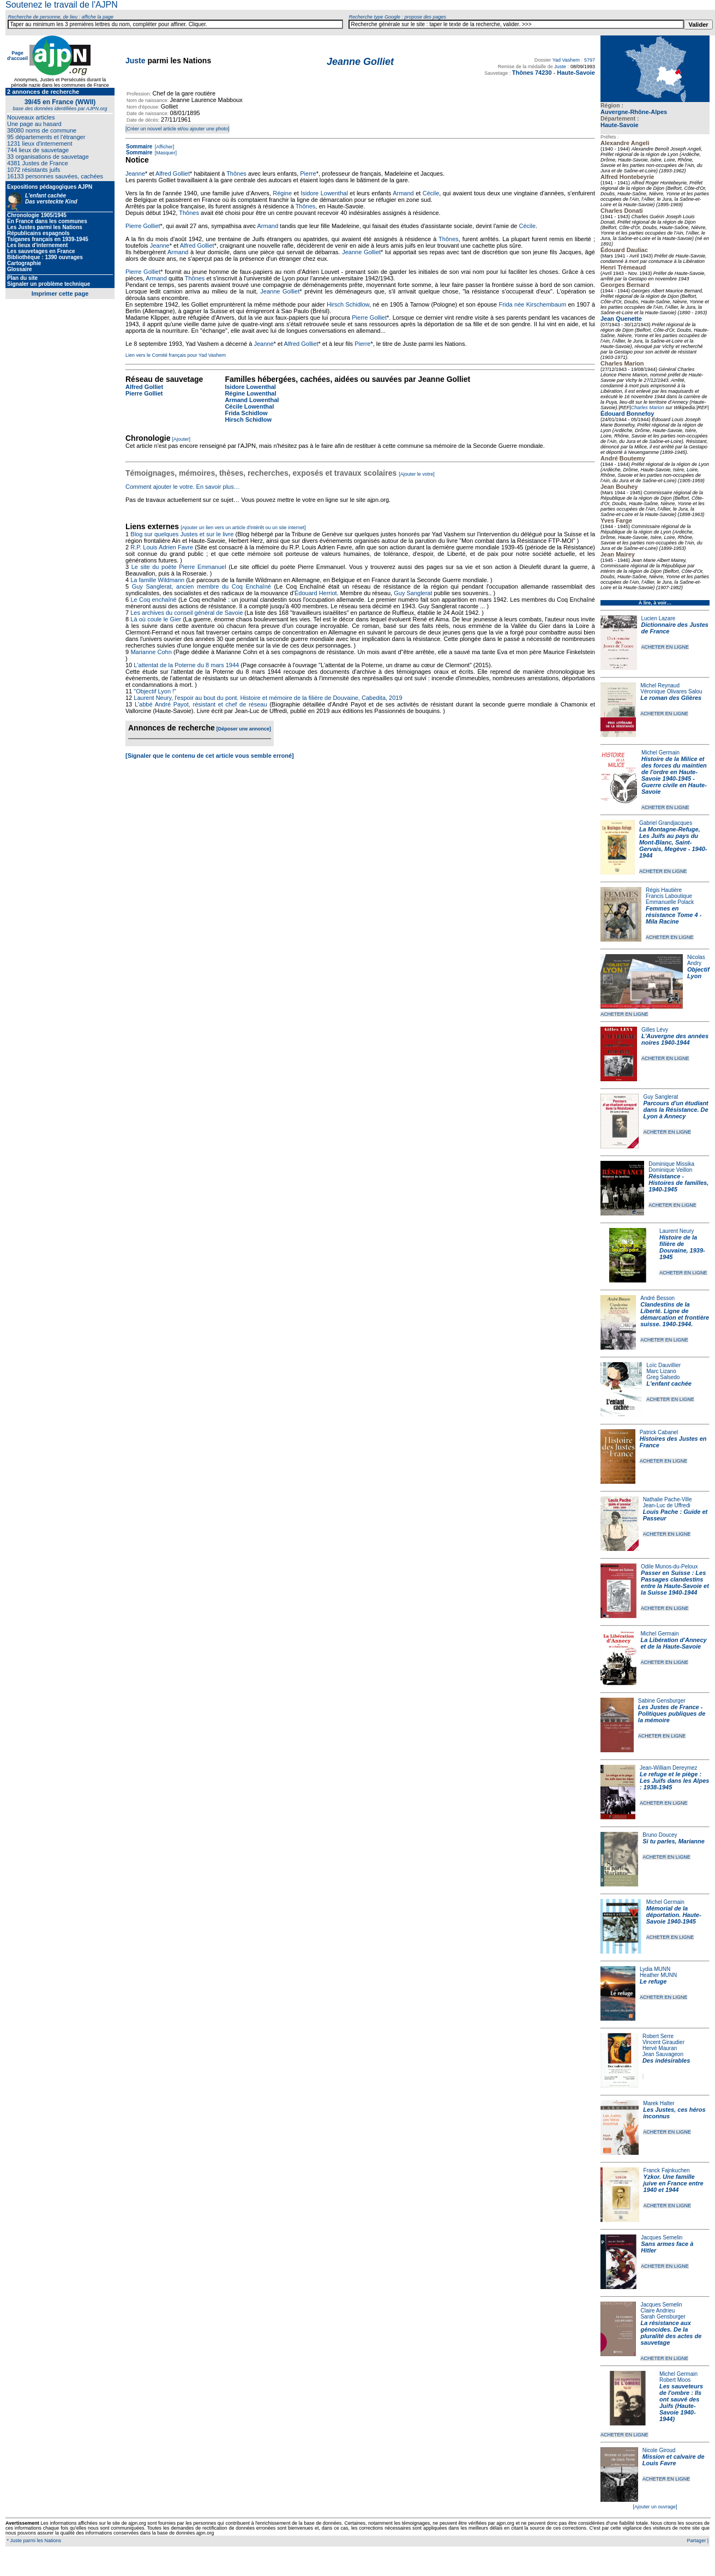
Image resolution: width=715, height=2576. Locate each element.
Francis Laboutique (669, 896)
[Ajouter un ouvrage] (655, 2506)
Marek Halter (658, 2103)
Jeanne (135, 173)
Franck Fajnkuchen (667, 2170)
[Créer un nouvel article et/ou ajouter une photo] (177, 128)
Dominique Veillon (670, 1170)
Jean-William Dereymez (669, 1768)
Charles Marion (647, 407)
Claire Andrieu (657, 2311)
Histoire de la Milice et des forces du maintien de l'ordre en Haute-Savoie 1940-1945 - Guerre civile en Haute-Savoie (674, 775)
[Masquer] (165, 152)
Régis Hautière (664, 890)
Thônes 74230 (532, 72)
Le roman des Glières (670, 697)
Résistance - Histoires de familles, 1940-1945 (678, 1183)
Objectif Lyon (698, 972)
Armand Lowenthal (252, 400)
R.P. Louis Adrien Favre (161, 547)
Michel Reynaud (660, 685)
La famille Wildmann (157, 580)
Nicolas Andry (696, 960)
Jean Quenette (621, 318)
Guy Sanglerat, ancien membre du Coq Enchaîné (201, 586)
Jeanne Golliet (361, 252)
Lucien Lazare (658, 618)
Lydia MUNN (655, 1969)
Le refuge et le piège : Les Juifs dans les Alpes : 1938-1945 (674, 1780)
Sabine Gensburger (662, 1701)
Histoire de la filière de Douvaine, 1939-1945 (682, 1247)
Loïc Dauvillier (663, 1365)
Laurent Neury (676, 1231)
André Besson (657, 1298)
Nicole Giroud (659, 2450)
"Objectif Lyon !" (155, 691)
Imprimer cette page (60, 293)
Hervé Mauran (659, 2048)
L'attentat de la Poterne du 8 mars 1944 (186, 665)
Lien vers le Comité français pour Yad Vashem (175, 355)
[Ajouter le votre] (417, 474)
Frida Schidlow (246, 413)
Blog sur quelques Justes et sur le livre (182, 534)
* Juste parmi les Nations (33, 2540)
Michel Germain (660, 753)
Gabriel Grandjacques (665, 823)
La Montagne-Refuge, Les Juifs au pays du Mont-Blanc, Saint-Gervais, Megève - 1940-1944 (673, 842)
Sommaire (139, 146)
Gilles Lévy (654, 1030)
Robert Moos (674, 2380)
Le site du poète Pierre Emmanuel (178, 567)
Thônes (236, 173)
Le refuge (653, 1981)
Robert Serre (658, 2036)
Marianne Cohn (150, 652)
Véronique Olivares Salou (671, 691)
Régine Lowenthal (250, 393)
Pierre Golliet (142, 226)
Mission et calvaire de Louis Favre (673, 2459)
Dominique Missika (671, 1164)
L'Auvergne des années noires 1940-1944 (674, 1039)
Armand (403, 193)
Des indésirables (666, 2060)
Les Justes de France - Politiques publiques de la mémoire (671, 1713)
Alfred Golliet (172, 173)
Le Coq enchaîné (153, 599)
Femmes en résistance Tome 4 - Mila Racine (673, 915)
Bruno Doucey (659, 1835)
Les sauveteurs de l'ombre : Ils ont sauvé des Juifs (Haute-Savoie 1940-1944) (681, 2402)
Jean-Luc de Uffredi (666, 1505)
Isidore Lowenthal (324, 193)
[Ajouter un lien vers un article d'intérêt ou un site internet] (243, 527)
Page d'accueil (17, 55)
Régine (282, 193)
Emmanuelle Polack (670, 902)
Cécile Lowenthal (249, 406)
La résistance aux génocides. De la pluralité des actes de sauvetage (670, 2333)
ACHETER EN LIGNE (665, 647)
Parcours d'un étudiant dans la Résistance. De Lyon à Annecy (675, 1109)
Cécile (431, 193)
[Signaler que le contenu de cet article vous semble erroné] (209, 755)
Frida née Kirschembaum (533, 304)
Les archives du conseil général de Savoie (186, 612)
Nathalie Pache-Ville (667, 1499)
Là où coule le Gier (155, 619)
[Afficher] (163, 146)
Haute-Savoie (619, 125)
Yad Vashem (566, 60)
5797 (589, 60)
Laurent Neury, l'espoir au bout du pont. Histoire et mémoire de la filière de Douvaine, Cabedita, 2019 (268, 697)
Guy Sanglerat (660, 1097)
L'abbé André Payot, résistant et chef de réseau (201, 704)
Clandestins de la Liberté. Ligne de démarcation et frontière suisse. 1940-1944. (674, 1314)
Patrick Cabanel (659, 1432)
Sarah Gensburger (662, 2317)
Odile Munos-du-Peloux (669, 1566)
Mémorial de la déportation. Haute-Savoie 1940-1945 (673, 1915)
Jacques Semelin (661, 2237)
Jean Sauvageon (662, 2054)
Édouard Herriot (316, 593)
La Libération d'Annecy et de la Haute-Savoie (674, 1643)
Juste (135, 60)
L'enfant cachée (669, 1383)
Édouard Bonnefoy (627, 413)
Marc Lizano (661, 1371)
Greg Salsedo (663, 1377)
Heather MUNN (658, 1975)
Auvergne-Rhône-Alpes (633, 112)
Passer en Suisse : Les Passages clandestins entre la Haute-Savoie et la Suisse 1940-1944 (675, 1582)
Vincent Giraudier (663, 2042)
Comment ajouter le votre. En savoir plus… (182, 486)
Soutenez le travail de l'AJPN (61, 4)
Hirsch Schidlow (348, 304)
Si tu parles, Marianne (673, 1841)
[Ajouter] (181, 439)
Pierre (308, 173)
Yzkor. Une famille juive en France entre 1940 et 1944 (674, 2183)
